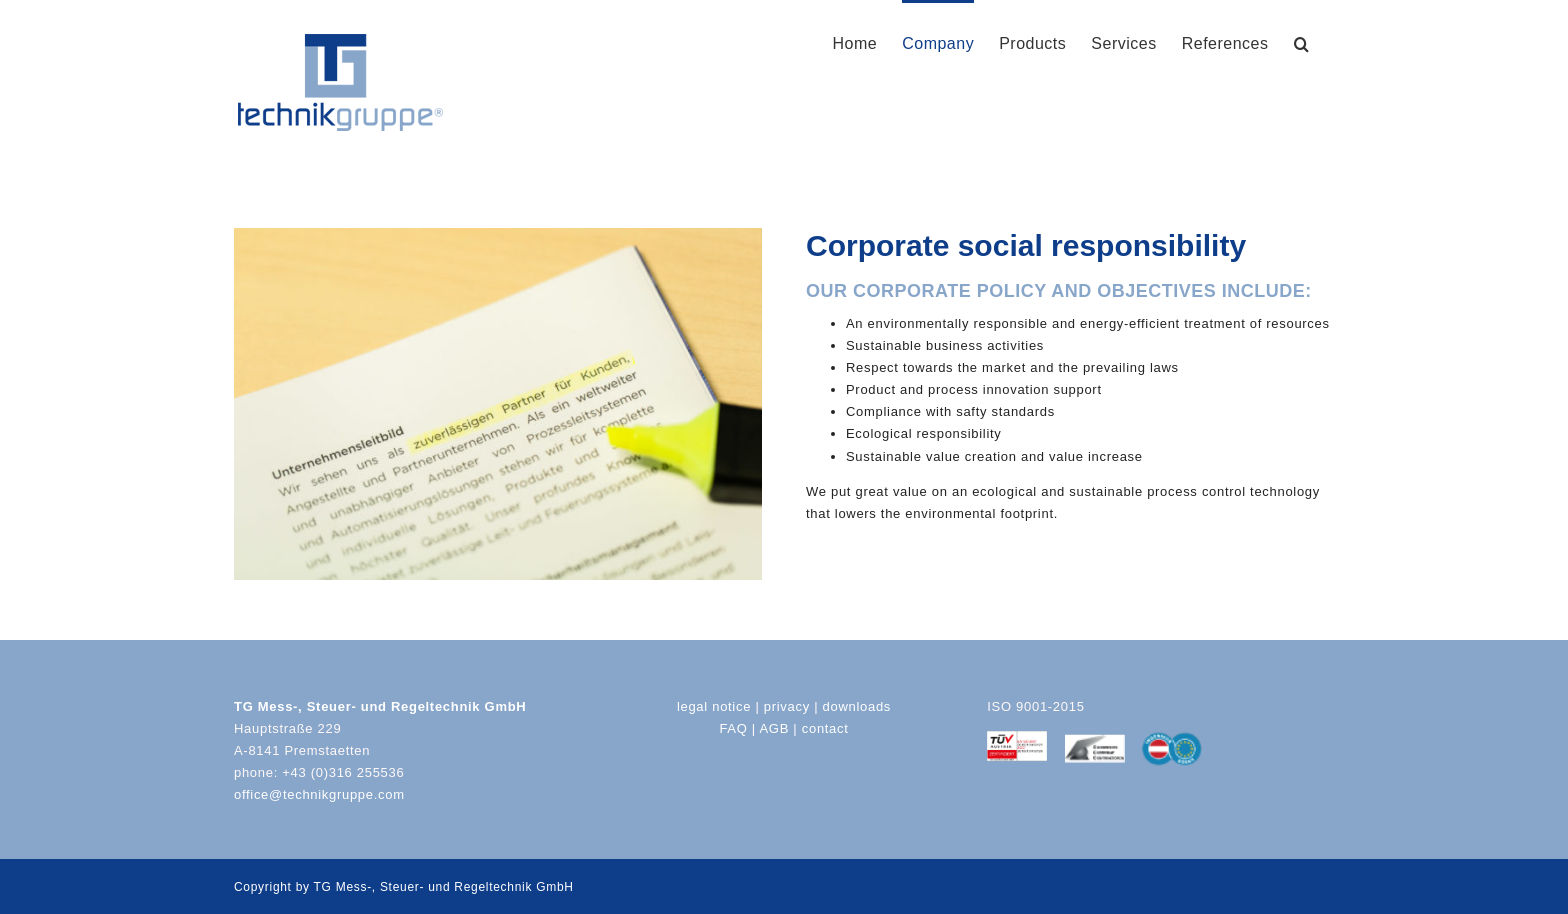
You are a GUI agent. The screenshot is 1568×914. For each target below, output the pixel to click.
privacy (787, 706)
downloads (857, 706)
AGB (774, 728)
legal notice (714, 706)
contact (825, 728)
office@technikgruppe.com (319, 794)
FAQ (733, 728)
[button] (1302, 42)
